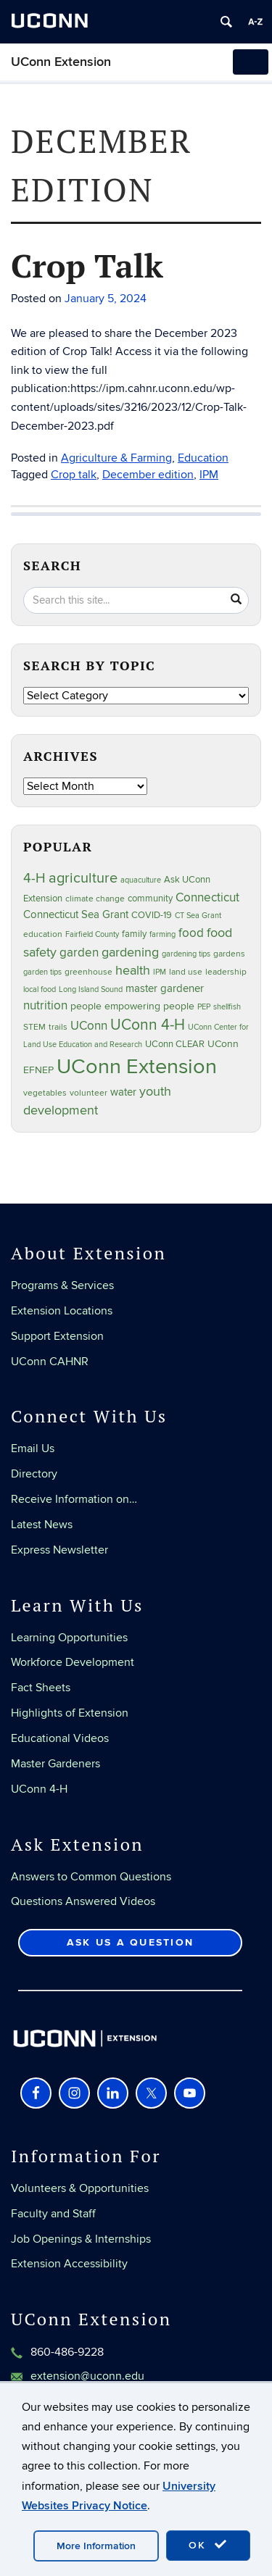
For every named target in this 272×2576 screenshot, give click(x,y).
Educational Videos (60, 1738)
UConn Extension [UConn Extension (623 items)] (137, 1067)
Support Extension (57, 1336)
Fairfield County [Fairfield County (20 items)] (92, 934)
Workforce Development (72, 1662)
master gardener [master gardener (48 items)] (164, 988)
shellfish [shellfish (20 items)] (227, 1007)
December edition (148, 474)
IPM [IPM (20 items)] (159, 972)
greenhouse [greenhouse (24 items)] (88, 972)
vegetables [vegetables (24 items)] (45, 1093)
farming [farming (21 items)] (162, 934)
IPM (208, 474)
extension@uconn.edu (87, 2376)
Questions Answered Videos (83, 1901)
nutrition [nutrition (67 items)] (45, 1005)
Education (203, 458)
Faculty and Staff (53, 2213)
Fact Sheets (40, 1687)
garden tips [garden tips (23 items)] (42, 972)
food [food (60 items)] (191, 933)
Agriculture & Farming (116, 458)
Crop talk (73, 474)
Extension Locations (61, 1311)
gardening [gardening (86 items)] (130, 952)
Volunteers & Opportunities (80, 2188)
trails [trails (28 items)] (58, 1027)
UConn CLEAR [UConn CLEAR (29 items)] (175, 1044)
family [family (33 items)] (134, 934)
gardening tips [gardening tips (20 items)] (186, 954)
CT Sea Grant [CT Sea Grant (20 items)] (198, 915)
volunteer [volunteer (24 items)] (88, 1093)
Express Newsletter (59, 1550)
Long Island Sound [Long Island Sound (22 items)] (91, 989)
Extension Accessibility (69, 2263)
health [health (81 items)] (132, 970)
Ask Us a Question (130, 1942)
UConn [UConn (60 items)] (88, 1026)
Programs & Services (62, 1285)
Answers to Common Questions (91, 1877)
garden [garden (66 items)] (79, 952)
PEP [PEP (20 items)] (203, 1007)
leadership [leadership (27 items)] (226, 972)
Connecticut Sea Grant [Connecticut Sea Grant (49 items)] (75, 915)
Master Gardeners (55, 1763)
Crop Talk (87, 265)
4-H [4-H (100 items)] (34, 878)
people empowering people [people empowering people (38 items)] (132, 1006)
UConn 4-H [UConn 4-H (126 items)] (147, 1025)
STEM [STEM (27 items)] (34, 1027)
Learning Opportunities (69, 1637)
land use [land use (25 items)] (185, 972)
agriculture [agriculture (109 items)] (83, 878)
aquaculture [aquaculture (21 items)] (140, 880)
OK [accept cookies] (208, 2544)
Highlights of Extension (69, 1713)
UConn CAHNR (49, 1361)
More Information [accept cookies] (96, 2546)
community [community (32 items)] (150, 898)
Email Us (32, 1448)
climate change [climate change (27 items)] (95, 898)
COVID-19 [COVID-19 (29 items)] (151, 915)
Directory (34, 1474)
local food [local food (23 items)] (39, 989)
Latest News (42, 1524)
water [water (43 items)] (123, 1092)
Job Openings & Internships (81, 2239)
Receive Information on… (74, 1499)
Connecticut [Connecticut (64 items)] (207, 898)
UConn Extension (61, 62)
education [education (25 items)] (42, 934)
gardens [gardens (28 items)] (229, 954)
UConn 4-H (39, 1789)
